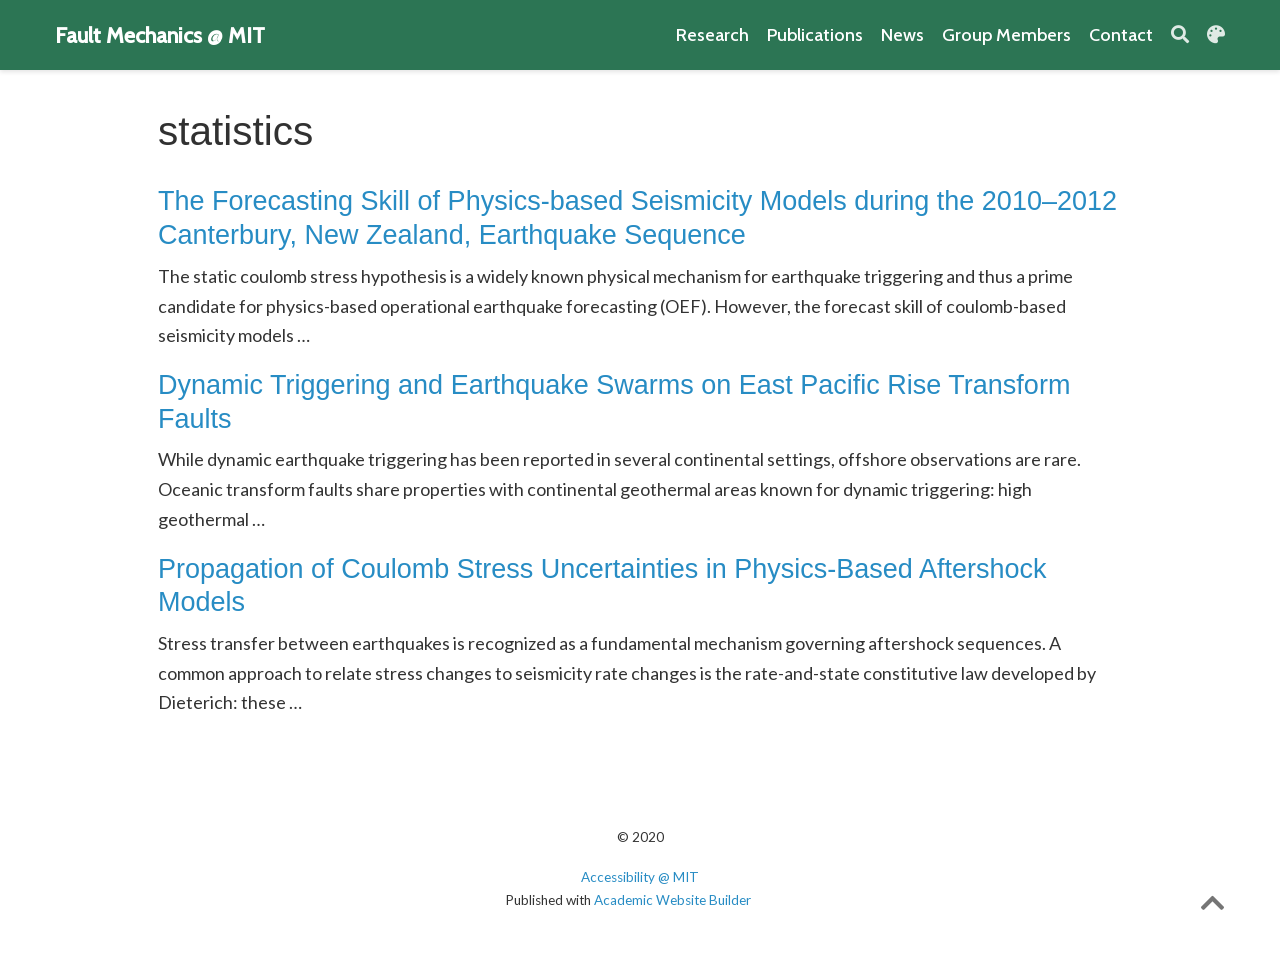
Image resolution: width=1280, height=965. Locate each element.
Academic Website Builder (672, 900)
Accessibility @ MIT (640, 877)
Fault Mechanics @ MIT (160, 35)
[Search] (1180, 35)
